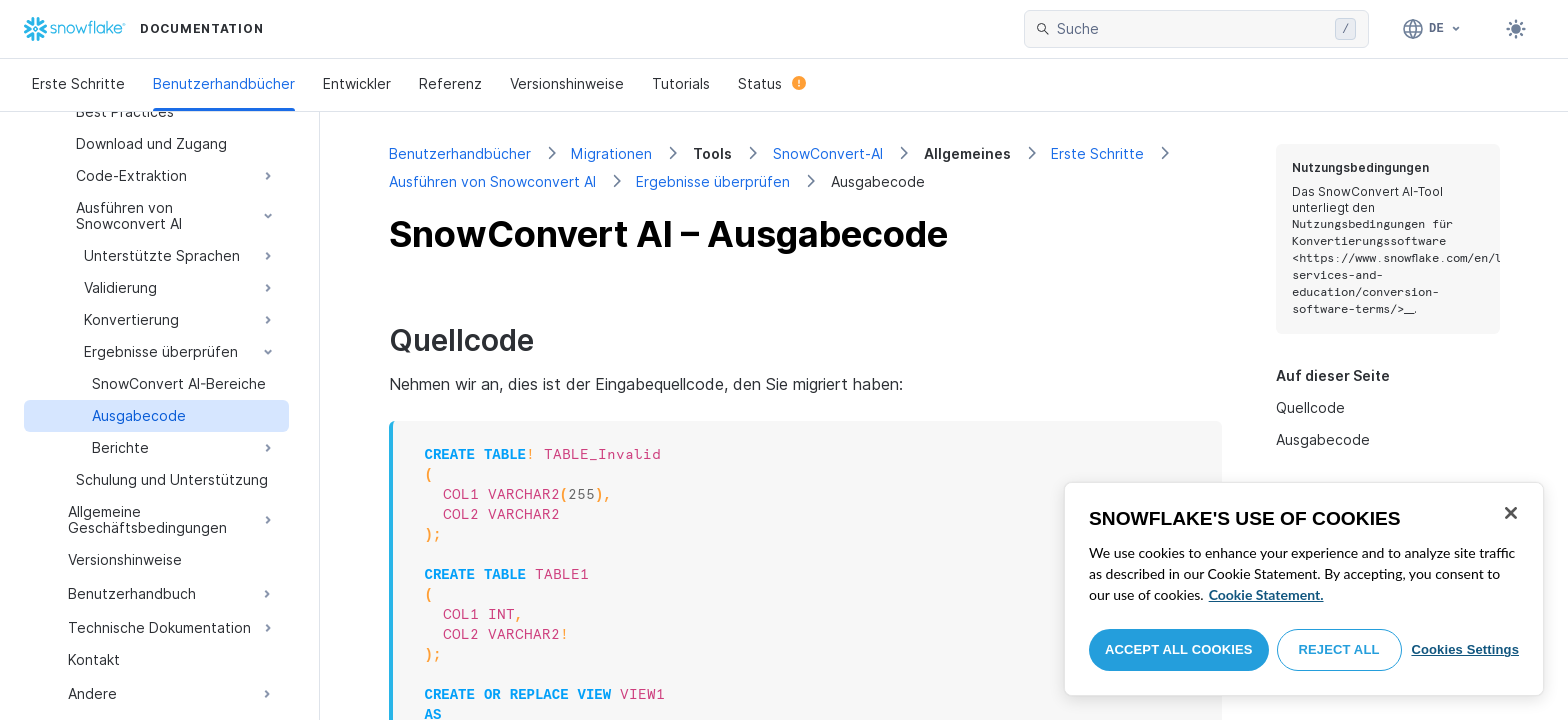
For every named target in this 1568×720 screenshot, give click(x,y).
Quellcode (1310, 407)
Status (772, 83)
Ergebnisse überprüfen (713, 181)
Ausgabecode (1323, 439)
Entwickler (357, 83)
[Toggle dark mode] (1516, 29)
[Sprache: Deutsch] (1432, 29)
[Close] (1511, 513)
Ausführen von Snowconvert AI (492, 181)
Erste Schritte (78, 83)
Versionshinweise (567, 83)
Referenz (450, 83)
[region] (1304, 589)
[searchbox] (1192, 29)
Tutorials (681, 83)
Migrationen (611, 153)
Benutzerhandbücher (224, 83)
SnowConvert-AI (828, 153)
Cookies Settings (1465, 649)
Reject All (1339, 649)
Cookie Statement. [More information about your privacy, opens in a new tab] (1266, 594)
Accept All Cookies (1179, 649)
